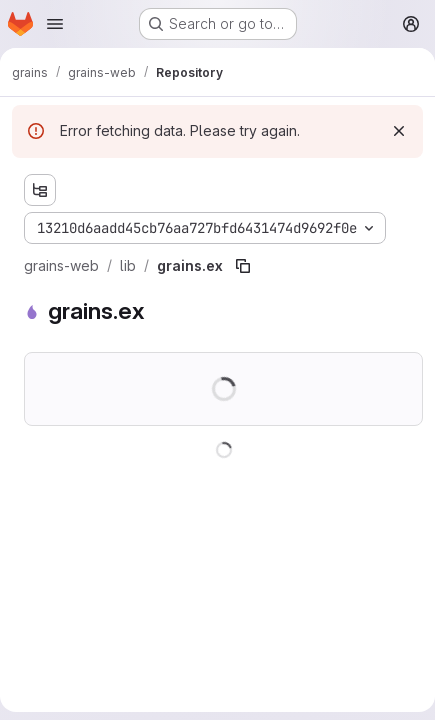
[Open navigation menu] (55, 24)
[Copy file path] (243, 266)
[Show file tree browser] (40, 190)
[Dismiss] (399, 131)
